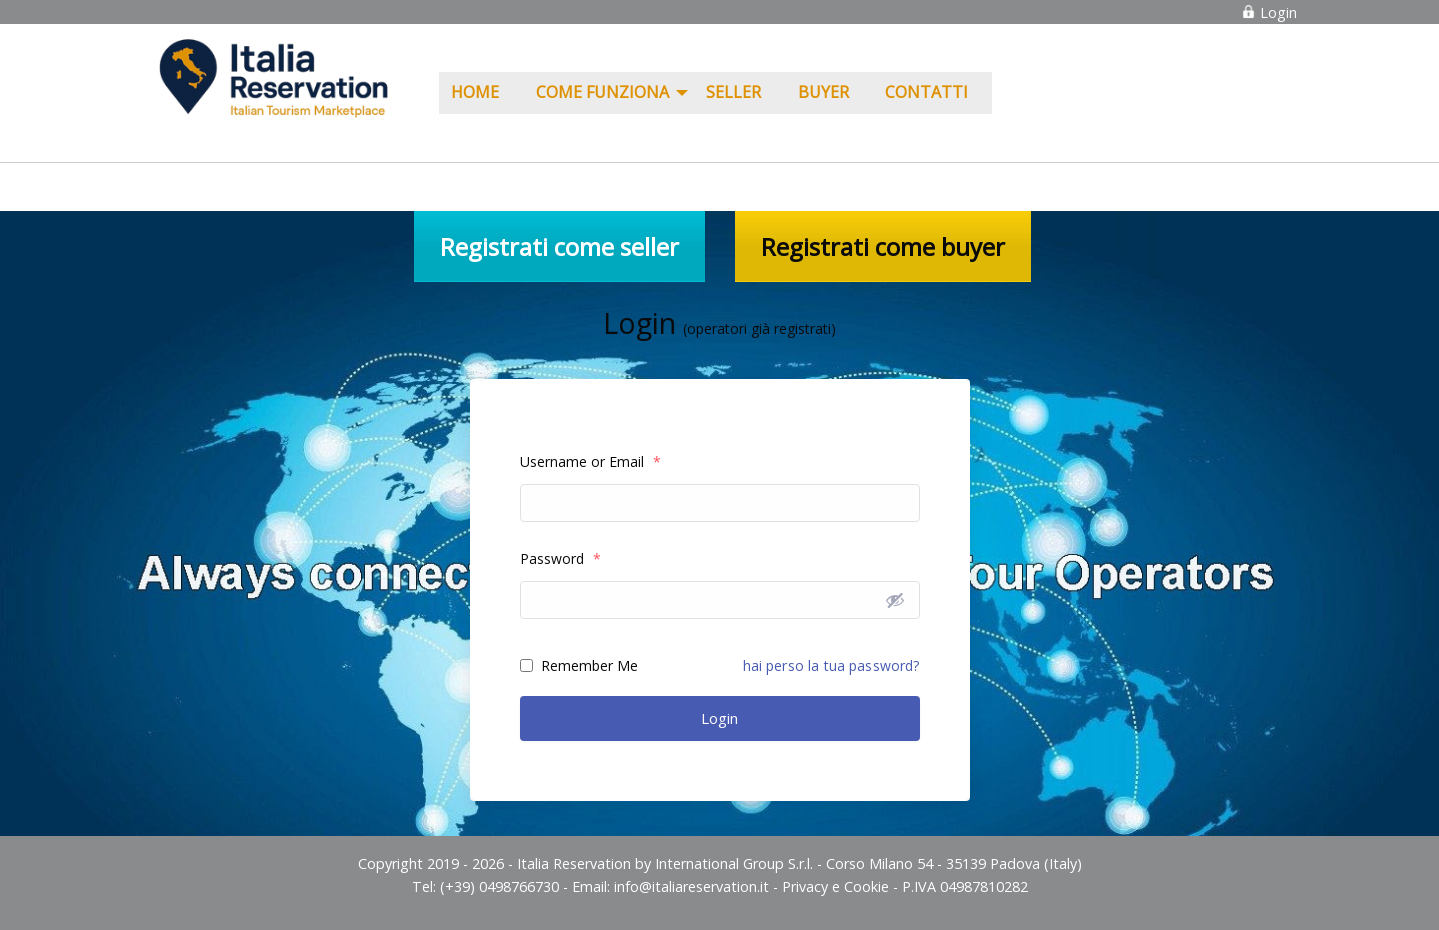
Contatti (926, 92)
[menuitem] (481, 93)
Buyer (823, 92)
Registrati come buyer (883, 246)
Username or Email (590, 461)
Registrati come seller (559, 246)
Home (475, 92)
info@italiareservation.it (691, 886)
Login (1269, 12)
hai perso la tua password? (831, 665)
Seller (733, 92)
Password (560, 558)
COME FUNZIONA (602, 92)
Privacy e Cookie (835, 886)
